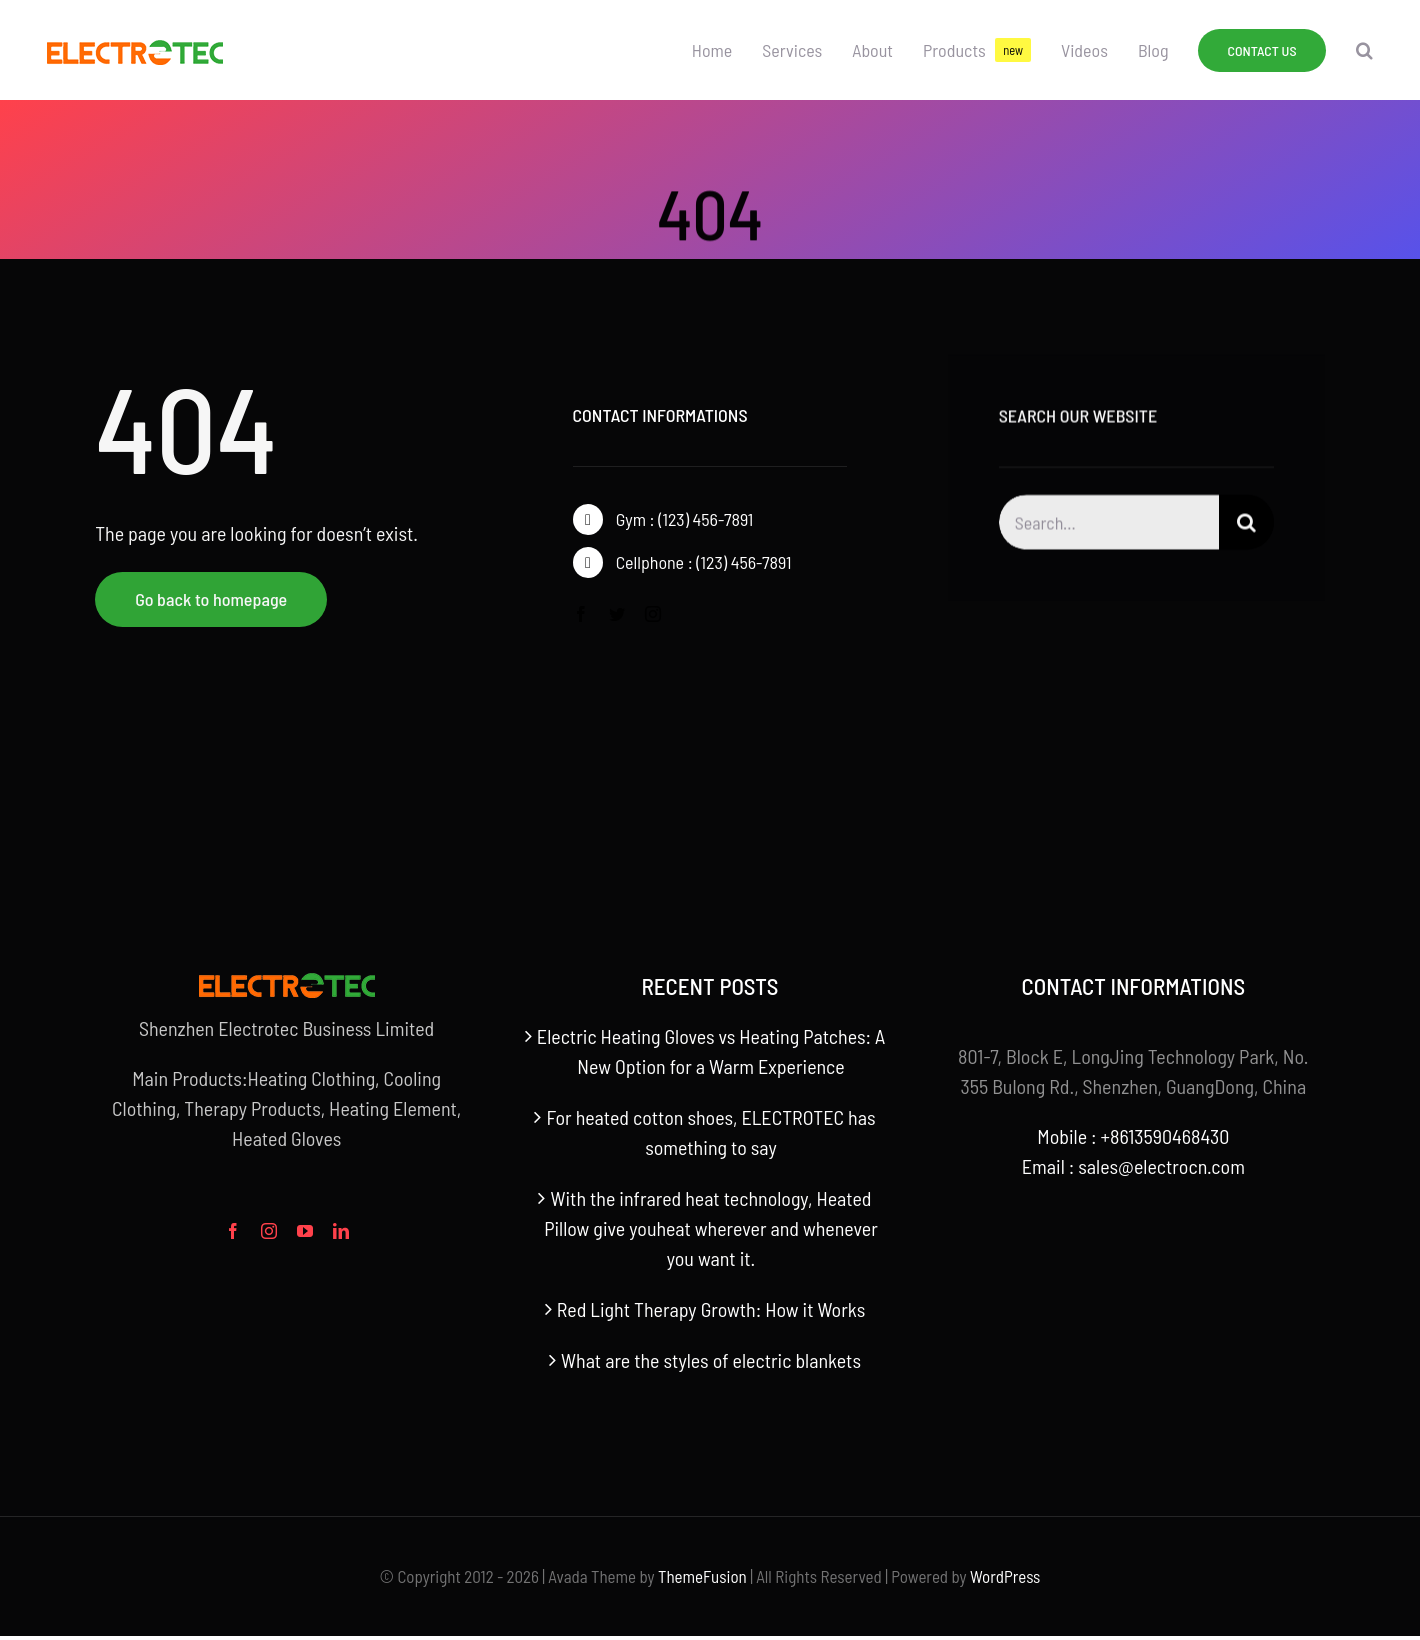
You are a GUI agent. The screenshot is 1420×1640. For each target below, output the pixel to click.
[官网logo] (135, 50)
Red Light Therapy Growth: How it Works (711, 1309)
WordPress (1005, 1576)
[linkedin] (341, 1231)
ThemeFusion (702, 1576)
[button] (1364, 50)
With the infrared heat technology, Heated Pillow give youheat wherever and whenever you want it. (711, 1228)
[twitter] (617, 614)
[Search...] (1109, 525)
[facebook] (581, 614)
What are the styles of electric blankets (711, 1360)
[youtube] (305, 1231)
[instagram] (653, 614)
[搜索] (1246, 525)
